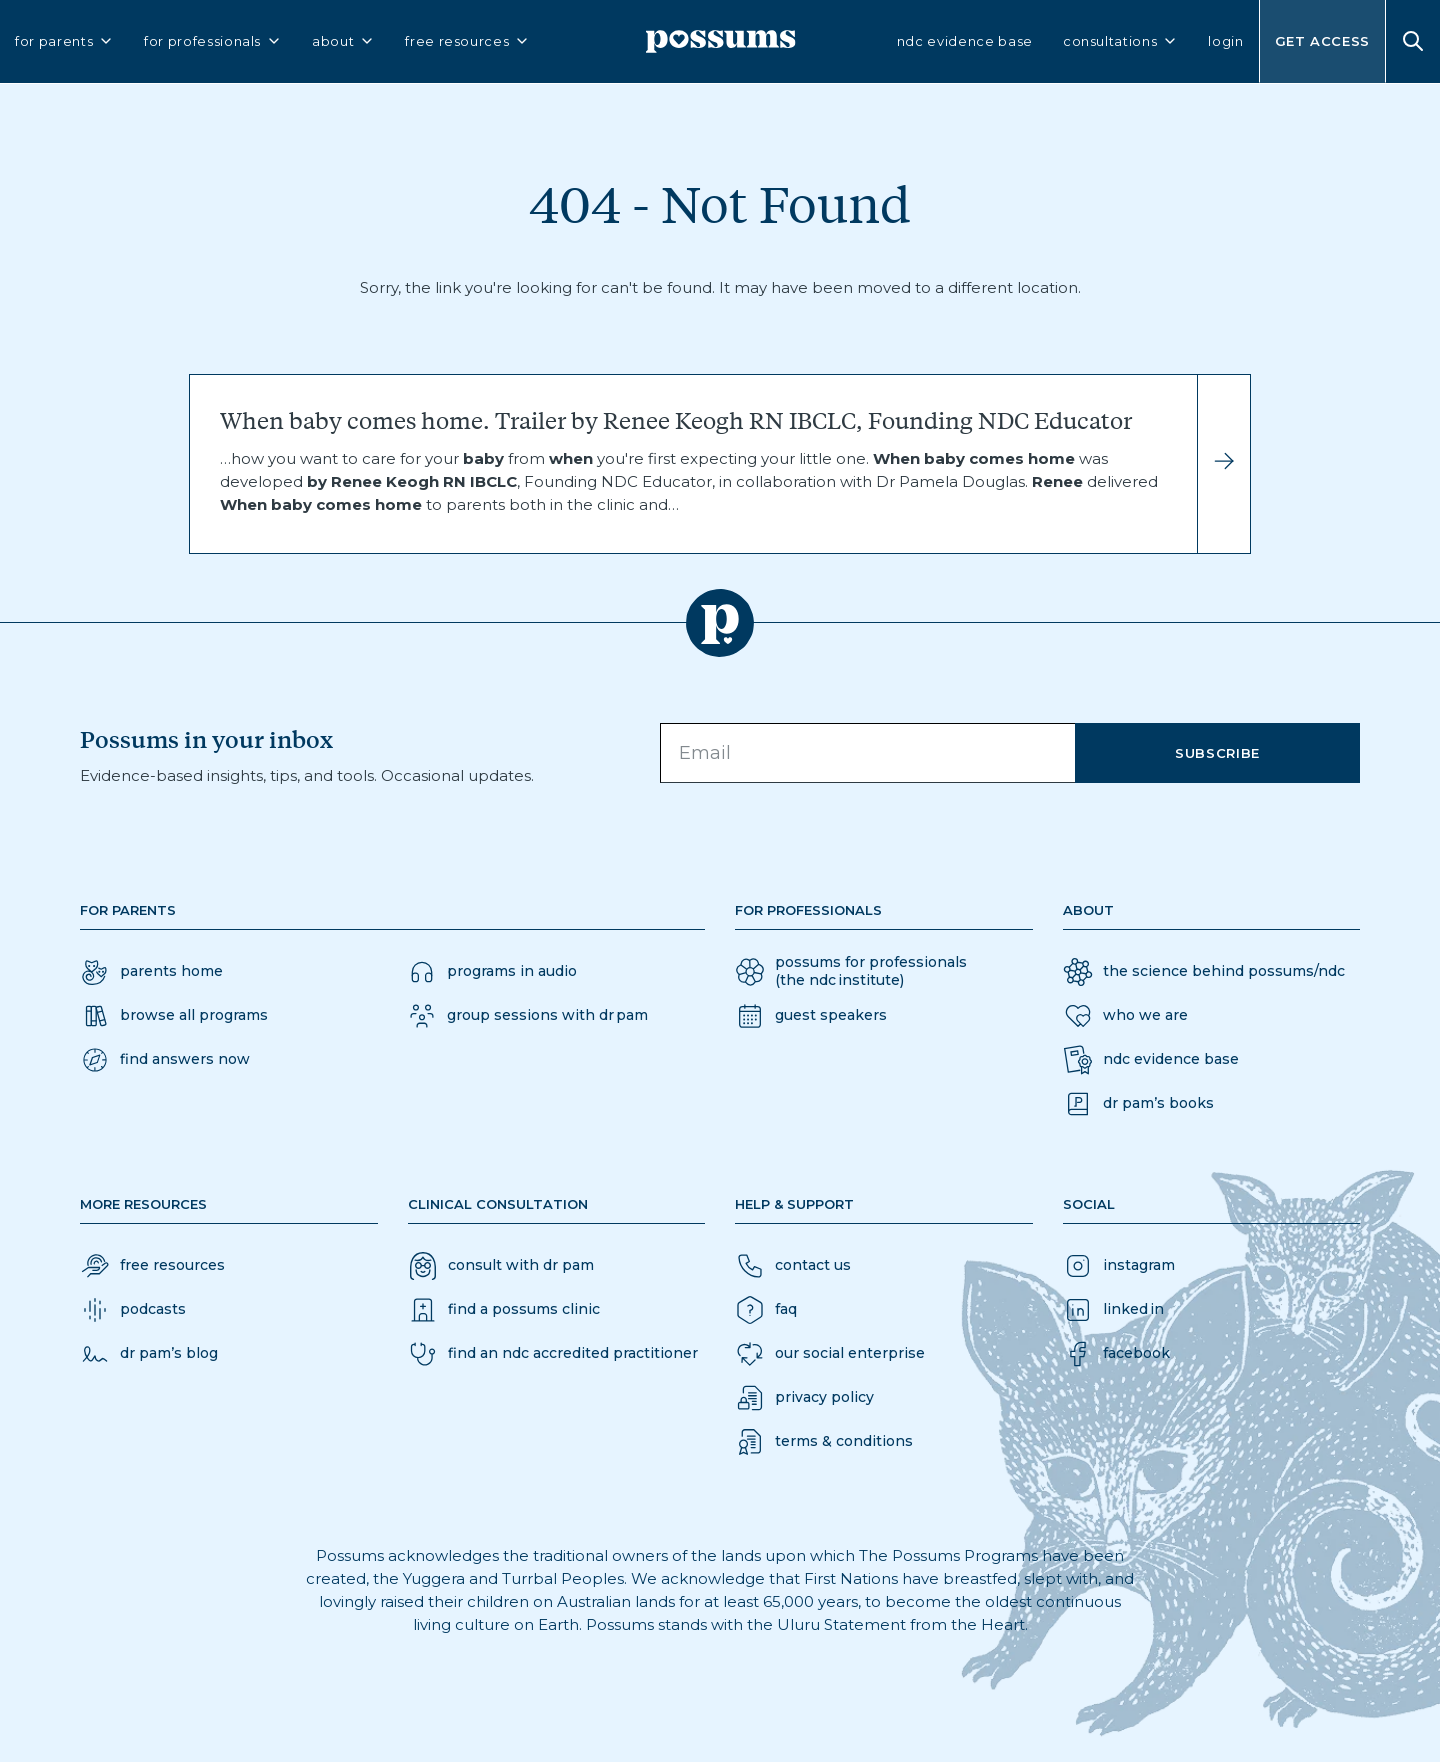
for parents (64, 41)
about (343, 41)
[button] (165, 1060)
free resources (467, 41)
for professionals (213, 41)
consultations (1120, 41)
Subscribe (1217, 753)
